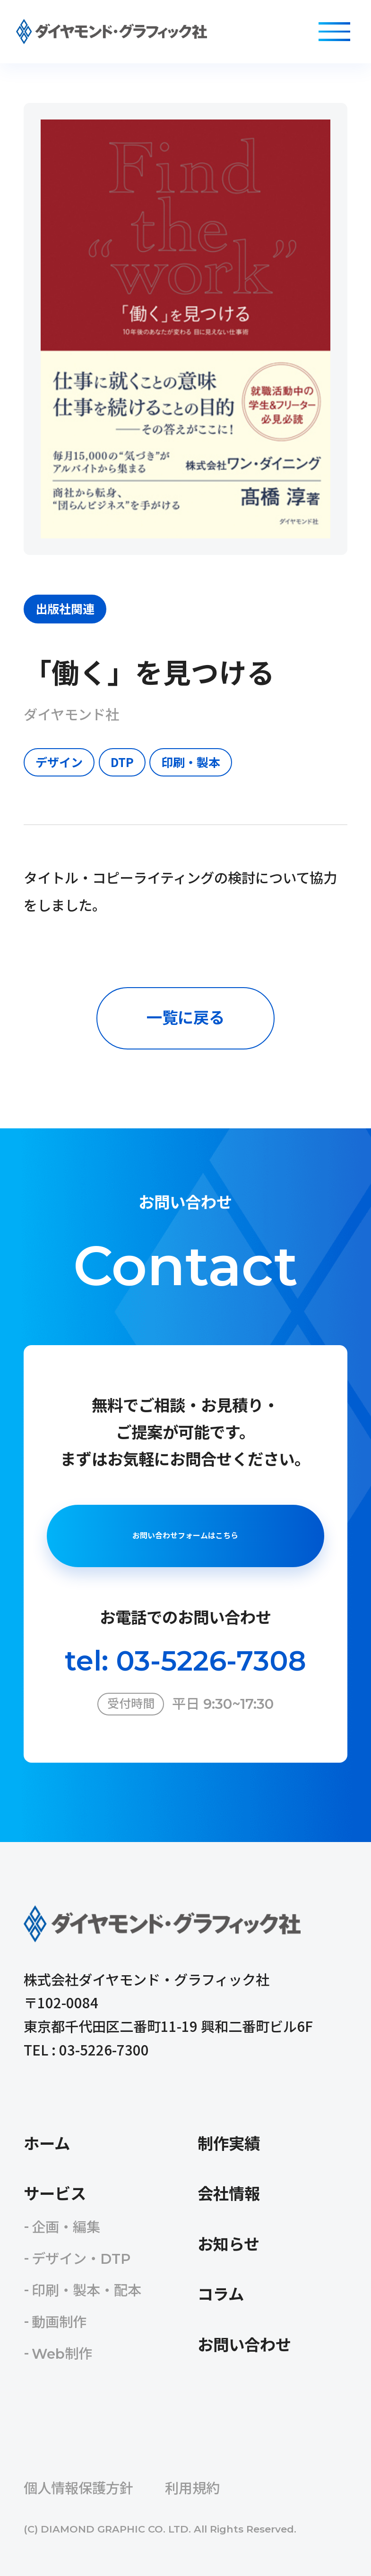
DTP (122, 761)
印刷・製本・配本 (86, 2290)
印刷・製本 (190, 761)
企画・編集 (66, 2227)
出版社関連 (65, 608)
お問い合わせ (244, 2345)
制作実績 (229, 2143)
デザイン (59, 761)
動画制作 (59, 2322)
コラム (221, 2294)
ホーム (47, 2143)
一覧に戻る (185, 1017)
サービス (55, 2193)
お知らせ (228, 2244)
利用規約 (192, 2488)
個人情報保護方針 (78, 2488)
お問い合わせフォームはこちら (185, 1535)
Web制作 (62, 2354)
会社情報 (229, 2193)
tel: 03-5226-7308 (185, 1661)
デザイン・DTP (81, 2259)
